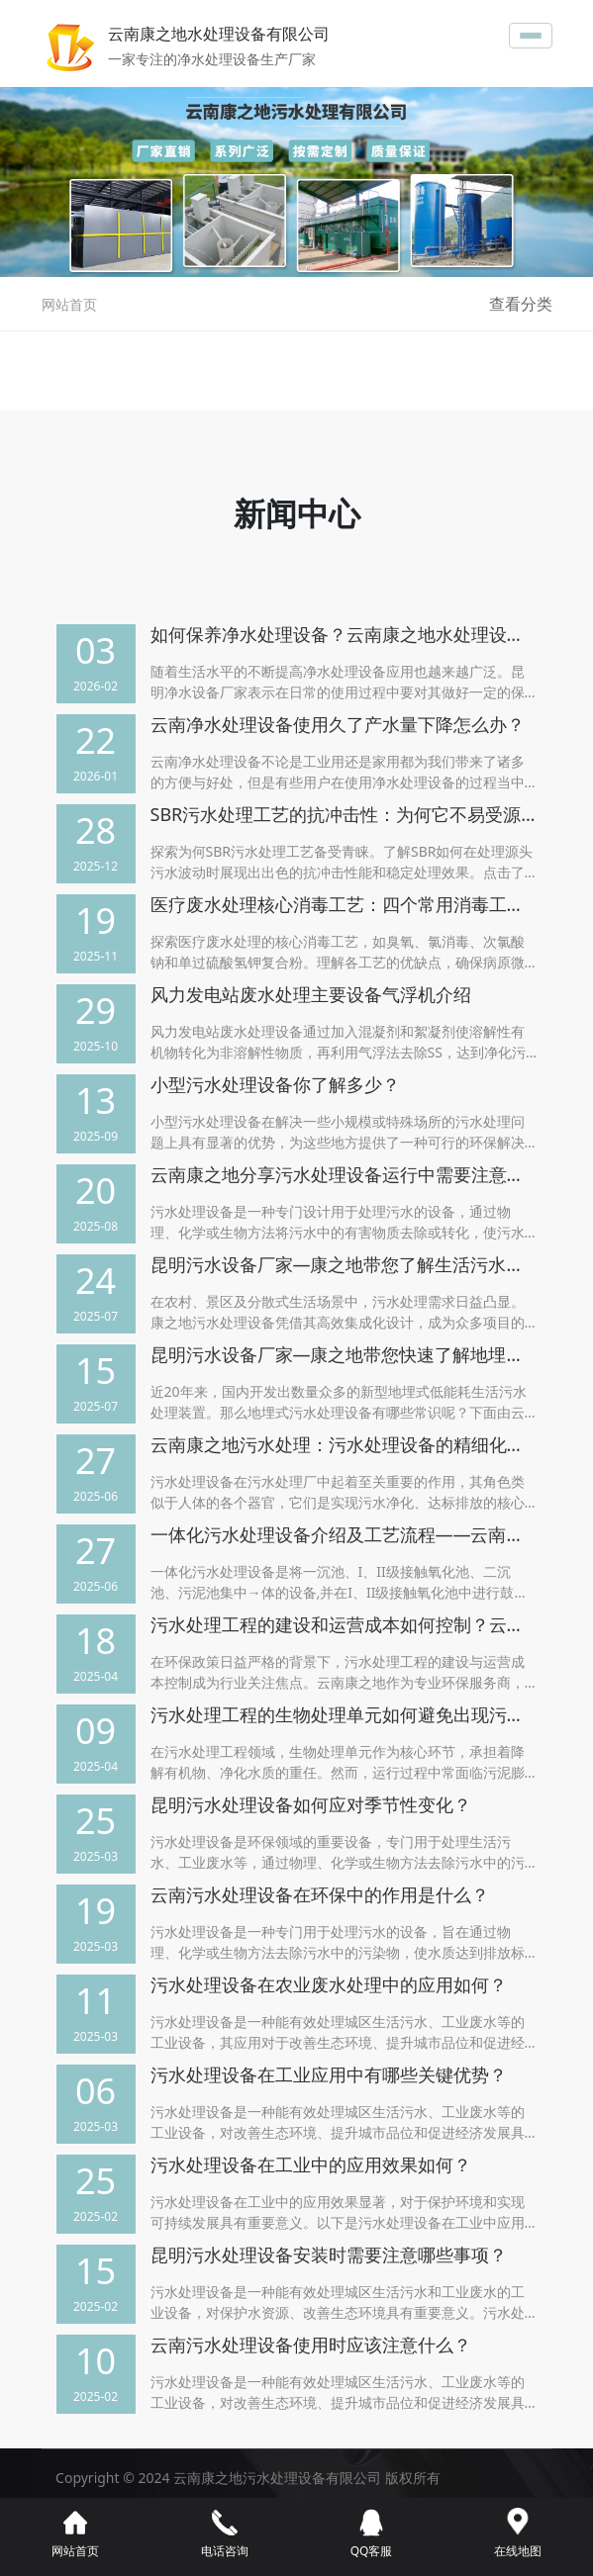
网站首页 (69, 304)
